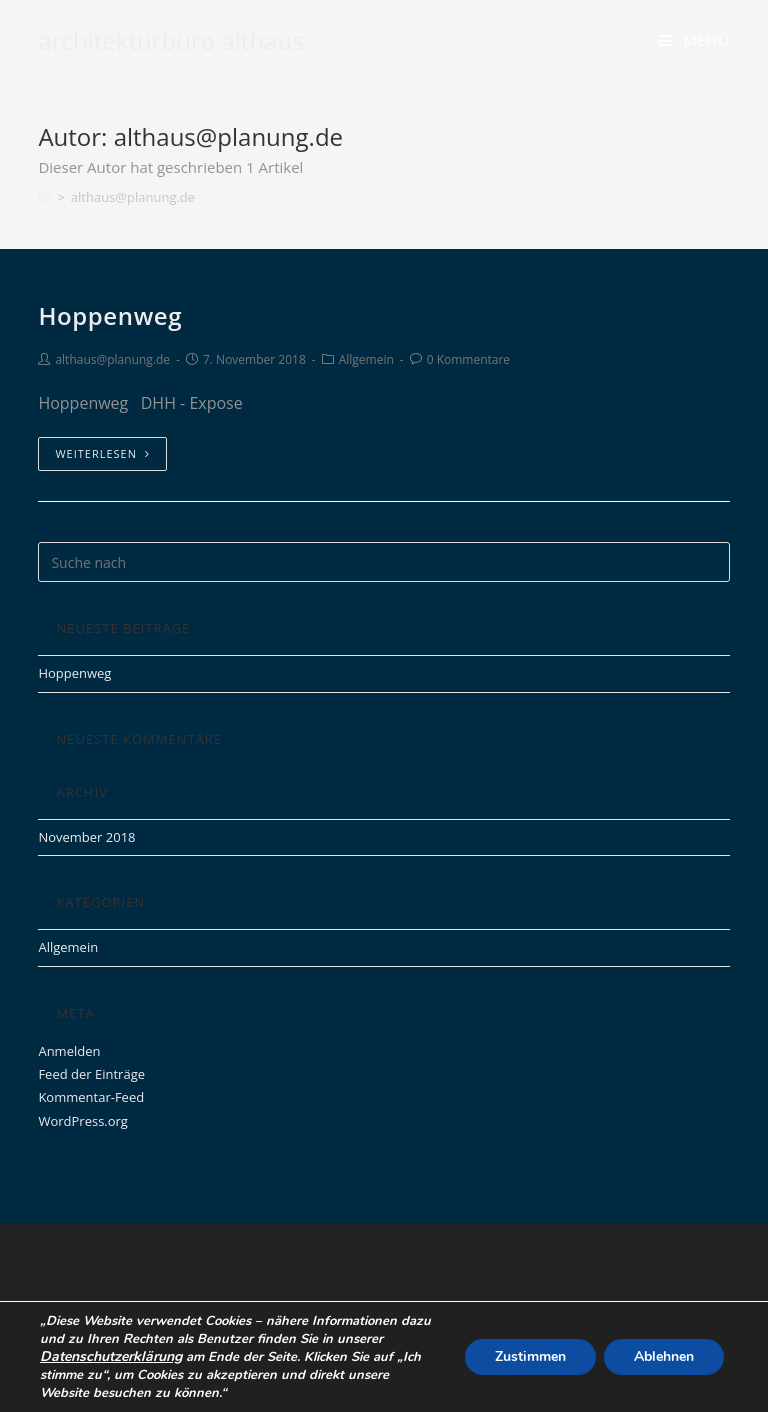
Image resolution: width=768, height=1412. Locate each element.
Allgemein (366, 359)
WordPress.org (83, 1121)
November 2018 (86, 837)
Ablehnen (664, 1356)
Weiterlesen (102, 453)
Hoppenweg (110, 315)
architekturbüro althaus (170, 40)
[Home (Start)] (44, 197)
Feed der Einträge (91, 1074)
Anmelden (69, 1051)
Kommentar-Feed (91, 1097)
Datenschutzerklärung (111, 1356)
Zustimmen (530, 1356)
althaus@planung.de (112, 359)
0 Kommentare (468, 359)
